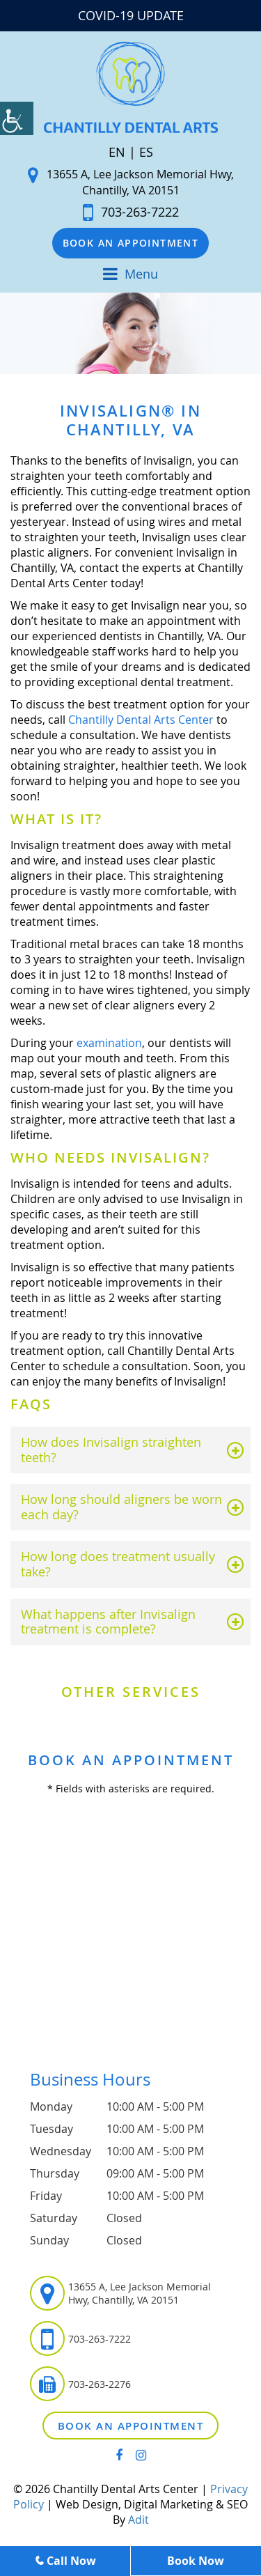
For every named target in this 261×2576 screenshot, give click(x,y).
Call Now (65, 2560)
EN (117, 151)
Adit (138, 2519)
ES (146, 151)
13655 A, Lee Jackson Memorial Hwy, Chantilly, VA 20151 (131, 181)
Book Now (195, 2560)
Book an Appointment (131, 242)
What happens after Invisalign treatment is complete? (108, 1622)
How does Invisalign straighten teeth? (111, 1450)
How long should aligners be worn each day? (121, 1507)
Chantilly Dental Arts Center (141, 719)
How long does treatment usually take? (118, 1564)
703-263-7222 (131, 212)
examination (109, 1042)
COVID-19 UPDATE (131, 15)
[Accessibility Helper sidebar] (16, 118)
